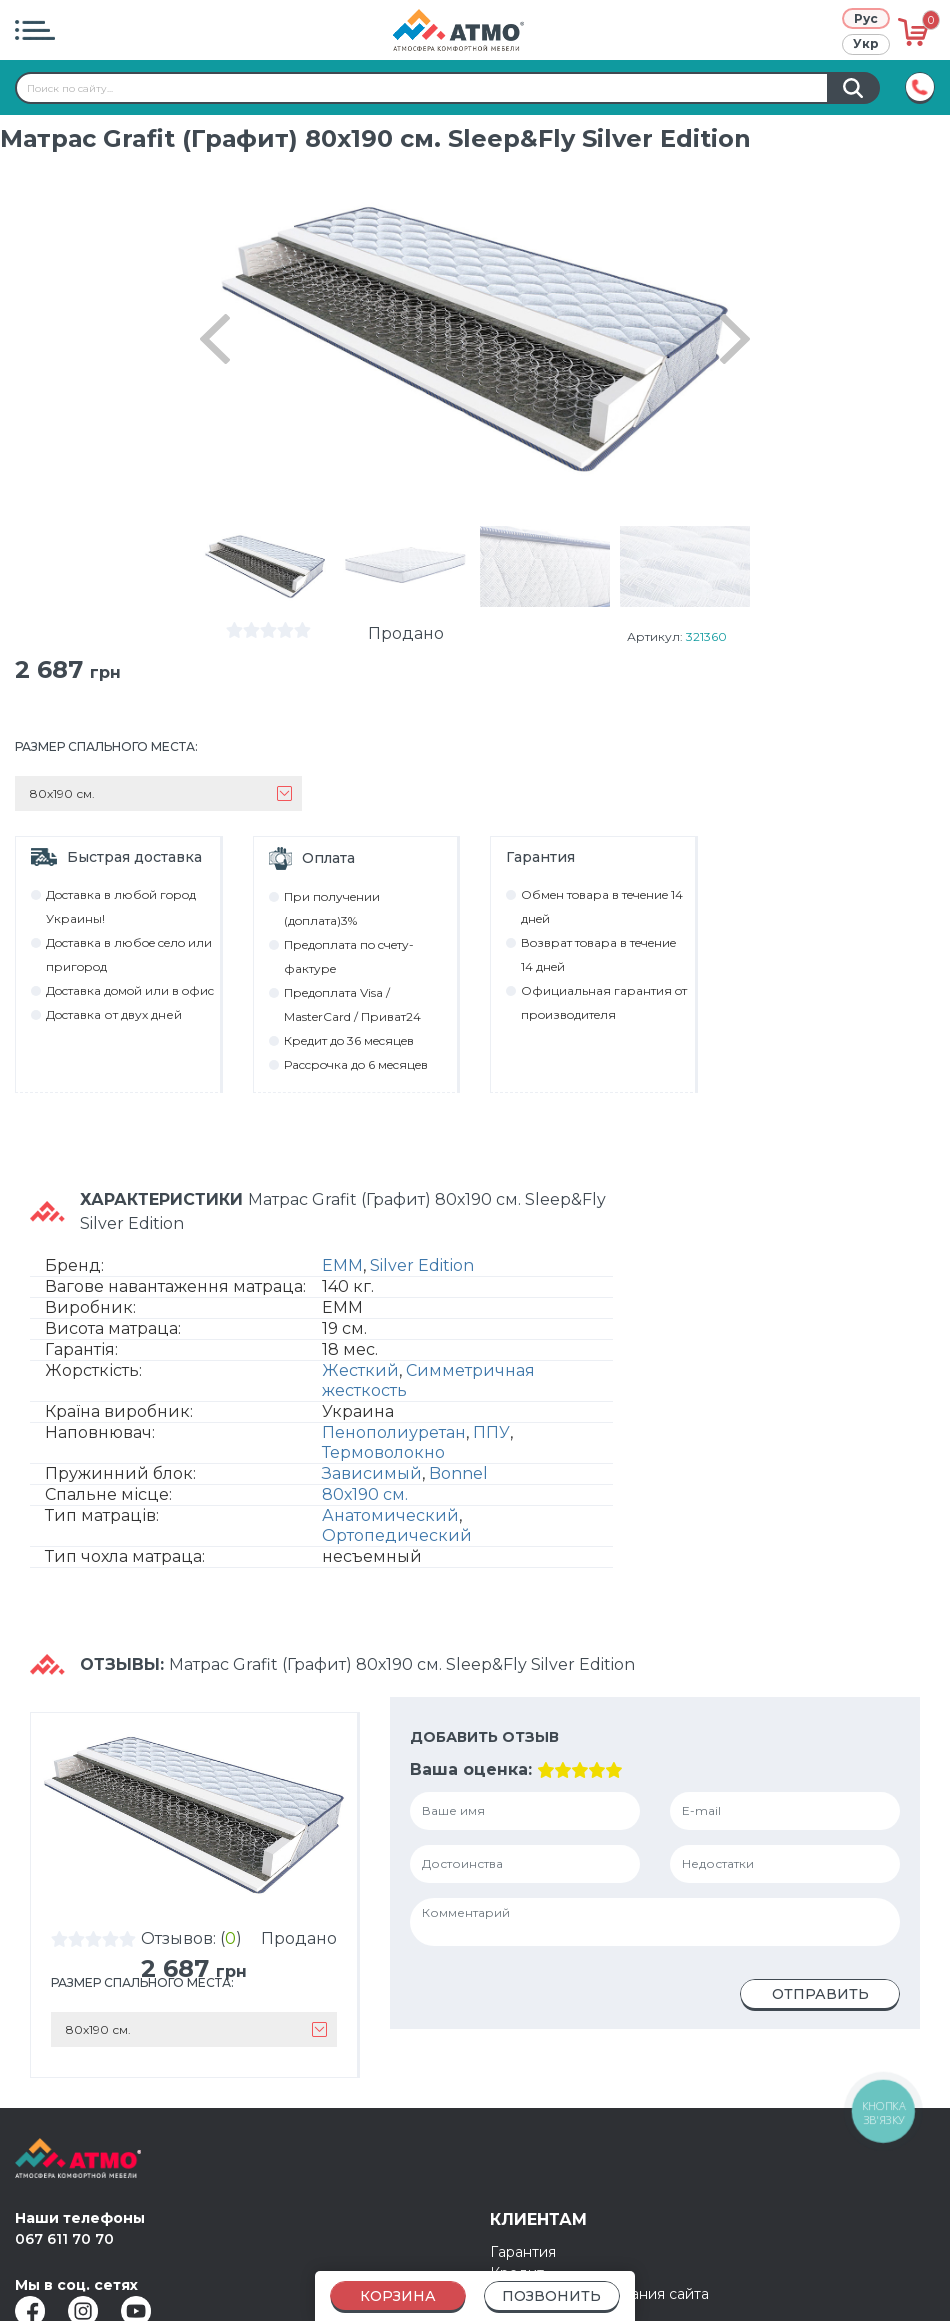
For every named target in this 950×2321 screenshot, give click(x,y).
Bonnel (458, 1473)
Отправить (820, 1994)
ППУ (491, 1432)
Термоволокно (383, 1452)
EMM (342, 1265)
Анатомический (390, 1515)
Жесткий (360, 1370)
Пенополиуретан (394, 1432)
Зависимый (372, 1473)
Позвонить (551, 2296)
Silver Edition (422, 1265)
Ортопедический (397, 1535)
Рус (866, 18)
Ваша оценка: (471, 1769)
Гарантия (523, 2252)
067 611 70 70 (64, 2239)
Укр (866, 43)
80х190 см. (365, 1494)
